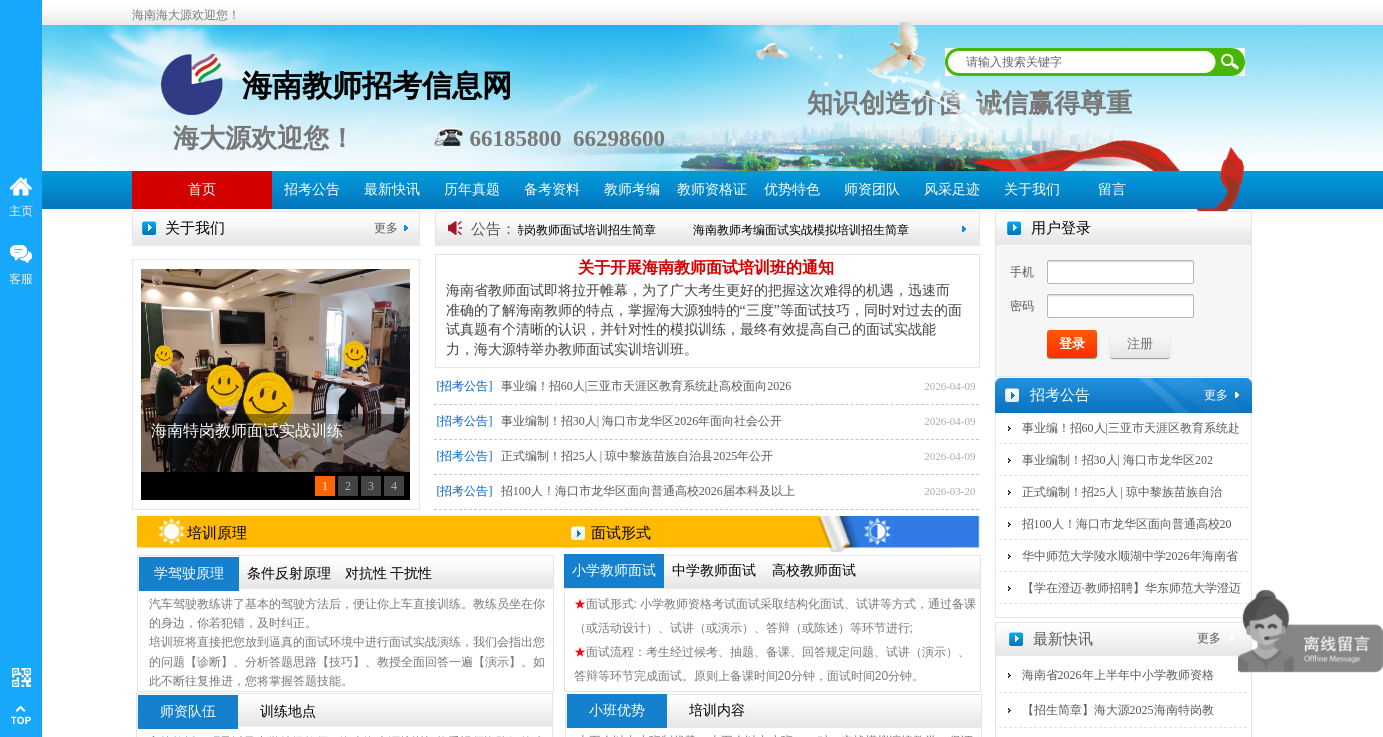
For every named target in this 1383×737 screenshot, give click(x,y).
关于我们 (1032, 189)
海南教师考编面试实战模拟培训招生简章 (808, 230)
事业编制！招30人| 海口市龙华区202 (1117, 460)
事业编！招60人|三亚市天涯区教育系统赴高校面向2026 (646, 386)
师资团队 (872, 189)
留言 (1112, 189)
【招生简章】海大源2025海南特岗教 (1118, 710)
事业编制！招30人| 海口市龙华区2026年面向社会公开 (641, 421)
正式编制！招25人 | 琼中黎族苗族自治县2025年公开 (637, 456)
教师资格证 (712, 189)
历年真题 (472, 189)
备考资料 (552, 189)
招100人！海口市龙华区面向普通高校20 (1127, 524)
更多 (386, 228)
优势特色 (792, 189)
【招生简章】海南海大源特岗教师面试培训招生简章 (525, 230)
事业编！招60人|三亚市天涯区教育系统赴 (1131, 428)
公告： (493, 229)
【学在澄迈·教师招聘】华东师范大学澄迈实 (1131, 601)
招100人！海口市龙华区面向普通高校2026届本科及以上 (648, 491)
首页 (202, 189)
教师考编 (632, 189)
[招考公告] (465, 386)
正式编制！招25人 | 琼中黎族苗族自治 (1122, 492)
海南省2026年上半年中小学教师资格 (1118, 675)
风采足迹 (952, 189)
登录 (1072, 343)
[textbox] (1082, 62)
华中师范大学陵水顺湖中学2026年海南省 (1130, 556)
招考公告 (312, 189)
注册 (1140, 343)
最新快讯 (392, 189)
